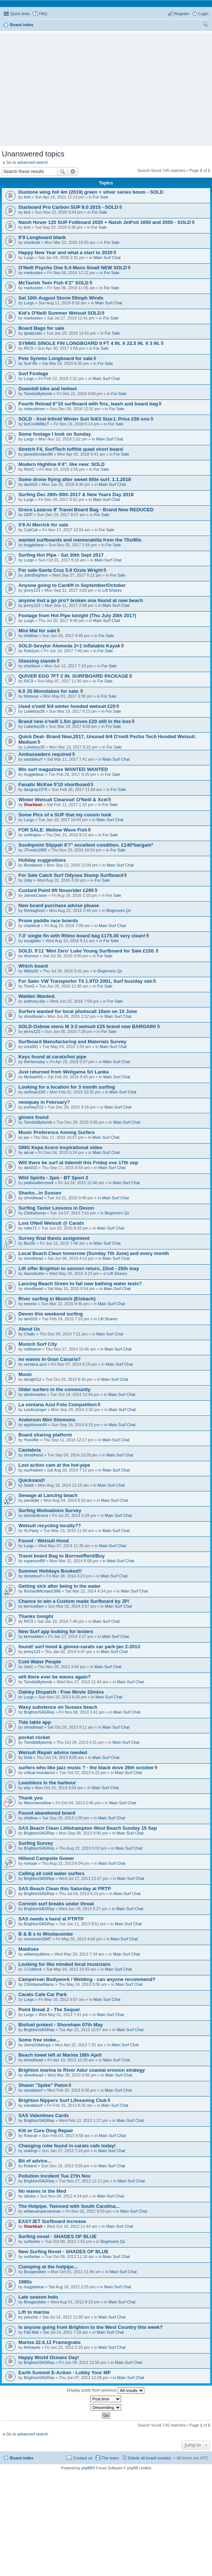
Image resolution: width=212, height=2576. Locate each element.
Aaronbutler (34, 1273)
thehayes (32, 2347)
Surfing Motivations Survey (49, 1510)
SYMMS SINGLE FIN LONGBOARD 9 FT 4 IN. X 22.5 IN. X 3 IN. (89, 343)
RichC (29, 469)
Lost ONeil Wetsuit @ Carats (51, 1223)
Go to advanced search (27, 162)
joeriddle (31, 1500)
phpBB (86, 2468)
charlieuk (32, 242)
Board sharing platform (45, 1435)
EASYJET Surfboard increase (52, 2221)
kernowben (34, 1606)
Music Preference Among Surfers (56, 1132)
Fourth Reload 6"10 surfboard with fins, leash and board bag (88, 404)
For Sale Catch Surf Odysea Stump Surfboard (70, 875)
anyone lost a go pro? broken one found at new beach (80, 600)
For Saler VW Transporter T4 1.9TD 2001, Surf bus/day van (85, 981)
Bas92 (29, 1243)
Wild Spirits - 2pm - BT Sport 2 (53, 1177)
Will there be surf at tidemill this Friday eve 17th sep (78, 1162)
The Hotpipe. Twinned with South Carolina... (68, 2206)
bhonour (31, 696)
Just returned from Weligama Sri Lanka (63, 1072)
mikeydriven (35, 409)
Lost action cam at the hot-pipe (54, 1465)
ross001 (31, 1046)
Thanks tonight (35, 1616)
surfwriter (32, 2241)
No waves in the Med (42, 2191)
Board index (21, 2458)
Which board (33, 966)
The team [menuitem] (110, 2458)
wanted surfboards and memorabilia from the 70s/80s (79, 540)
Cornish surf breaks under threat (56, 1903)
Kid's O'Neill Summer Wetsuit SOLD (59, 313)
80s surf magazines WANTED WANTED (63, 769)
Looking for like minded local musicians (64, 1964)
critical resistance (39, 1772)
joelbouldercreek (39, 1182)
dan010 (31, 484)
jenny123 (32, 590)
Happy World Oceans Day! (48, 2357)
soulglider (32, 940)
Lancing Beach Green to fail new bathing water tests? (80, 1283)
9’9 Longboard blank (42, 237)
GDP (28, 514)
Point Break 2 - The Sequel (49, 2009)
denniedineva (36, 1515)
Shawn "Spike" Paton (43, 2085)
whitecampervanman (42, 2211)
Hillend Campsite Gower (46, 1858)
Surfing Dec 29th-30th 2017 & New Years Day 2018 (76, 494)
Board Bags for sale (41, 328)
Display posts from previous (105, 2390)
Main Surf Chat (106, 257)
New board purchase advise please (58, 905)
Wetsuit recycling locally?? (49, 1525)
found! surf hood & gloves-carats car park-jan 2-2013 (79, 1646)
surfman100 (34, 1092)
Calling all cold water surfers (51, 1873)
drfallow (31, 635)
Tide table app (34, 1722)
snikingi (31, 2150)
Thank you (30, 1798)
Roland (30, 2166)
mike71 (30, 1228)
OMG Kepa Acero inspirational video (60, 1147)
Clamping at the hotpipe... (48, 2266)
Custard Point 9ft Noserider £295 (55, 890)
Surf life (31, 363)
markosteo (33, 272)
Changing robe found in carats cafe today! (67, 2145)
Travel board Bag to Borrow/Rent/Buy (61, 1556)
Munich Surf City (37, 1344)
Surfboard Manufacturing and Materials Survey (72, 1041)
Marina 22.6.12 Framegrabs (49, 2342)
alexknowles (35, 1394)
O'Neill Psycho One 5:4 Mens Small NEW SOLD (72, 267)
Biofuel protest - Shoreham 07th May (60, 2024)
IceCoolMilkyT (36, 424)
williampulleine (37, 1954)
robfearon (32, 1349)
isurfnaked (33, 1470)
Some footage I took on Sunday (54, 434)
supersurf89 (34, 1561)
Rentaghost (34, 910)
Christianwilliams (39, 1984)
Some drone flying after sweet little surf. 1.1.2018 (74, 479)
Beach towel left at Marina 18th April (60, 2055)
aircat (29, 1152)
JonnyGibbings (37, 2045)
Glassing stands (37, 661)
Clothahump (35, 1213)
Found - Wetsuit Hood (43, 1540)
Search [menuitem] (205, 25)
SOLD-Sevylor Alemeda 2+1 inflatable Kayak (69, 646)
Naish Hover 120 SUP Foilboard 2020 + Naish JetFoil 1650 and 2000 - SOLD (104, 222)
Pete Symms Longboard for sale (55, 358)
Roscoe (31, 2135)
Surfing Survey (35, 1843)
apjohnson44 (35, 1424)
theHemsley (34, 1061)
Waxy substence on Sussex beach (57, 1707)
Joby (28, 880)
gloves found (33, 1117)
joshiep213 (33, 1107)
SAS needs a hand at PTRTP (51, 1919)
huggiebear (34, 545)
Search (62, 171)
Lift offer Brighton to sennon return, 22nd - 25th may (78, 1268)
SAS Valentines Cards (43, 2115)
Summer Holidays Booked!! (50, 1571)
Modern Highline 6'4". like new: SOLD (61, 464)
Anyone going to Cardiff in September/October (72, 585)
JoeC (28, 1666)
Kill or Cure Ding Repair (45, 2130)
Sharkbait (33, 804)
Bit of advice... (34, 2161)
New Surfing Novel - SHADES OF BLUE (63, 2251)
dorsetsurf (33, 1576)
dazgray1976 (35, 789)
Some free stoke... (39, 2040)
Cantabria (29, 1450)
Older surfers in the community (54, 1389)
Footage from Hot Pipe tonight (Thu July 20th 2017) (77, 615)
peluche (31, 2317)
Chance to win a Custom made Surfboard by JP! (73, 1601)
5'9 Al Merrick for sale (43, 525)
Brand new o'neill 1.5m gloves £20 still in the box (74, 721)
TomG (29, 986)
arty (27, 1787)
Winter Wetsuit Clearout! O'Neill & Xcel (62, 799)
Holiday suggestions (42, 860)
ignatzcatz (33, 333)
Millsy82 (31, 971)
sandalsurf (33, 759)
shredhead (33, 1016)
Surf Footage (33, 373)
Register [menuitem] (181, 13)
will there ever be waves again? (54, 1677)
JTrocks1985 (35, 850)
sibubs (30, 2196)
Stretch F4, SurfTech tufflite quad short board (70, 449)
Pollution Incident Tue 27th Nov (54, 2176)
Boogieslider (35, 2271)
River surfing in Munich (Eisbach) (57, 1298)
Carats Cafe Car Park (42, 1994)
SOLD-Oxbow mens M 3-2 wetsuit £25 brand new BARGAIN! (87, 1026)
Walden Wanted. (37, 996)
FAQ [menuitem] (43, 13)
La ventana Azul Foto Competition (57, 1404)
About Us (29, 1329)
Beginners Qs (118, 910)
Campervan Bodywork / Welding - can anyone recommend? (86, 1979)
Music (25, 1374)
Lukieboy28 (34, 711)
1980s (25, 2282)
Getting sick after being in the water (59, 1586)
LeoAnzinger (35, 1409)
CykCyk (31, 530)
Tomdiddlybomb (38, 393)
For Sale (100, 197)
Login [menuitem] (203, 13)
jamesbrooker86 (38, 454)
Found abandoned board (46, 1813)
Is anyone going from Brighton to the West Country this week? (90, 2327)
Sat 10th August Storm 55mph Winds (60, 298)
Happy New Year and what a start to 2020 (65, 252)
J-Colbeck (33, 1969)
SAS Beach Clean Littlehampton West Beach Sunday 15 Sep (87, 1828)
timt (27, 197)
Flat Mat (31, 2332)
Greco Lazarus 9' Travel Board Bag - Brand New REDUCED (85, 509)
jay (26, 1137)
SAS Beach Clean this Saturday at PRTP (64, 1888)
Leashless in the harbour (47, 1782)
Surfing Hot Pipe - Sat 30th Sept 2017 (61, 555)
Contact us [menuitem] (82, 2458)
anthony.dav (35, 1001)
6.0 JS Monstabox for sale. (49, 691)
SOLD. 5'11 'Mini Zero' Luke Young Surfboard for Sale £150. (86, 951)
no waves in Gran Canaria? (49, 1359)
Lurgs (29, 257)
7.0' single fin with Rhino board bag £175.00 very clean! (81, 935)
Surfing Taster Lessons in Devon (56, 1208)
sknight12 (32, 1379)
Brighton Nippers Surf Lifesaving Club (62, 2100)
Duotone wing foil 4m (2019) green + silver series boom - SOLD (90, 192)
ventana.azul (35, 1364)
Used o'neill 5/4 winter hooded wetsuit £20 (67, 706)
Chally (29, 1334)
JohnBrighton (36, 575)
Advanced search (73, 171)
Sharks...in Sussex (39, 1193)
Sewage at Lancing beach (48, 1495)
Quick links (20, 13)
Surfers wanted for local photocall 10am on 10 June (77, 1011)
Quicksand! (31, 1480)
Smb (28, 1757)
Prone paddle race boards (48, 920)
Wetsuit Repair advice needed (52, 1752)
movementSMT (38, 1939)
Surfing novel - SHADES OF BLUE (57, 2236)
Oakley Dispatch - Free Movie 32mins (61, 1692)
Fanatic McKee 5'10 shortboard (54, 784)
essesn (30, 1303)
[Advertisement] (108, 86)
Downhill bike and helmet (47, 388)
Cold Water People (39, 1661)
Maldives (28, 1949)
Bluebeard (33, 865)
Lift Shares (112, 590)
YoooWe (31, 1440)
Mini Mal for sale (37, 630)
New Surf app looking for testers (55, 1631)
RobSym (31, 651)
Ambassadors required (44, 754)
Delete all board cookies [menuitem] (149, 2458)
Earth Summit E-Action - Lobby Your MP (64, 2372)
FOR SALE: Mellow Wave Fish (52, 830)
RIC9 (28, 348)
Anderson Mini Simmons (46, 1419)
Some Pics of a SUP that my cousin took (65, 814)
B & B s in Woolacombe (45, 1934)
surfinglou (33, 835)
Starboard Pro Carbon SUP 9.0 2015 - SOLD (68, 207)
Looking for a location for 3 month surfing (66, 1087)
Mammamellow (37, 1803)
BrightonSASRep (39, 1712)
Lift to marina (33, 2312)
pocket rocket (34, 1737)
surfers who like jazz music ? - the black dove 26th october (86, 1767)
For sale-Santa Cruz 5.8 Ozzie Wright (60, 570)
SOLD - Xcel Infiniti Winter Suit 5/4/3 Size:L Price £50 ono (84, 419)
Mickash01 (33, 1077)
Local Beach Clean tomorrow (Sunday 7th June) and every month (93, 1253)
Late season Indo (38, 2297)
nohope (31, 1863)
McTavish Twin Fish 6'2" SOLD (53, 283)
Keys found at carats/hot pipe (52, 1056)
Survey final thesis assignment (54, 1238)
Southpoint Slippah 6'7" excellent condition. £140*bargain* (85, 845)
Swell (28, 1485)
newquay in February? (44, 1102)
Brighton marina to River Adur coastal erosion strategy (81, 2070)
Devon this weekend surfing (50, 1314)
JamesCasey (35, 895)
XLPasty (31, 1530)
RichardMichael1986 (42, 1591)
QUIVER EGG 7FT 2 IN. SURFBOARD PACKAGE (73, 676)
